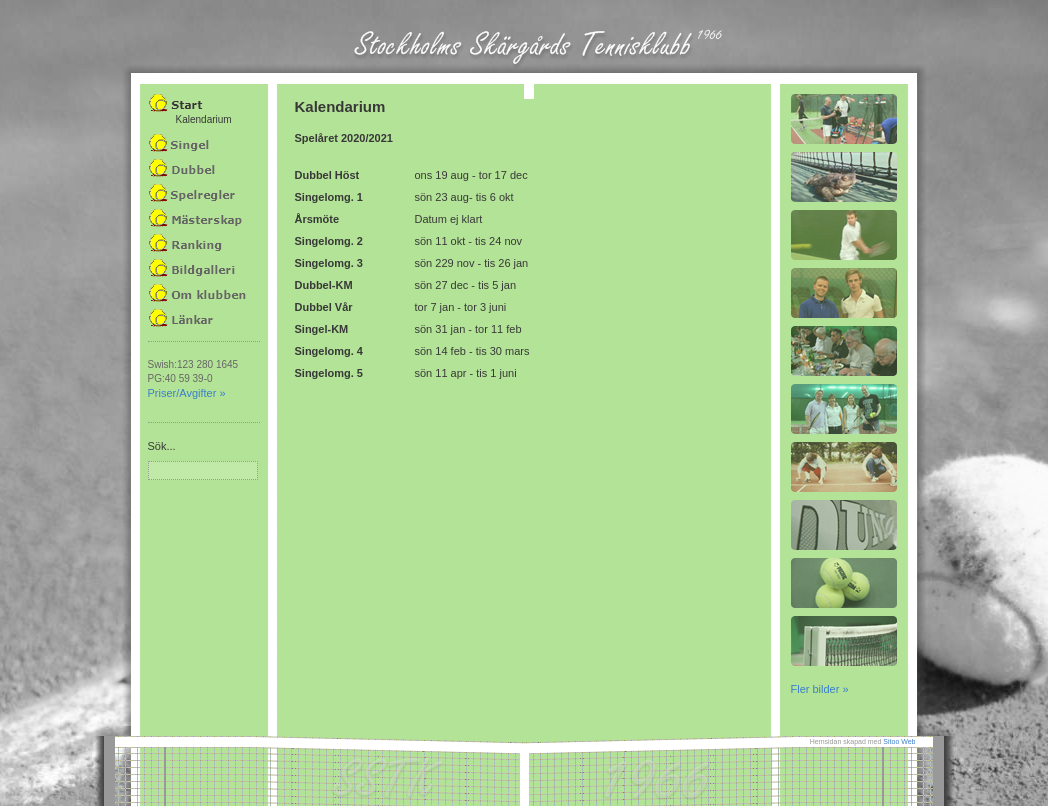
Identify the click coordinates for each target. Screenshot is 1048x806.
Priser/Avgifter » (187, 393)
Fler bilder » (820, 689)
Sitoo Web (899, 741)
